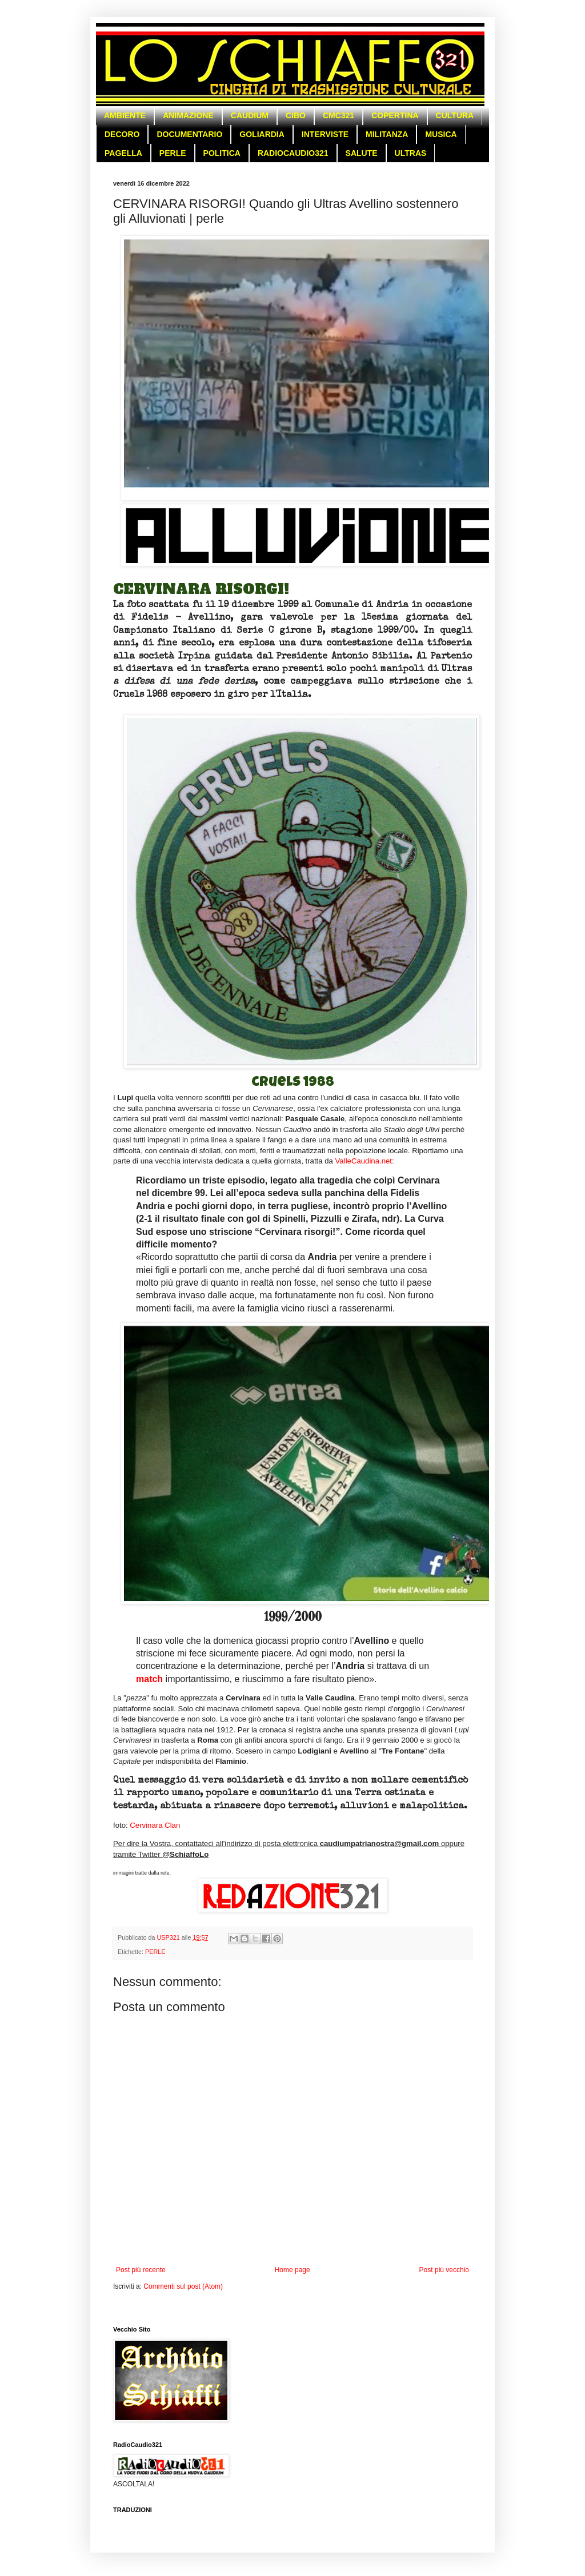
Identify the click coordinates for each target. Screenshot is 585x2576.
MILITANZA (387, 134)
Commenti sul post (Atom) (183, 2286)
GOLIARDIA (262, 134)
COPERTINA (394, 115)
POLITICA (222, 153)
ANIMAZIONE (188, 115)
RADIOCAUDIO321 (293, 153)
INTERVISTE (325, 134)
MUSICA (440, 134)
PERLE (172, 153)
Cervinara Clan (155, 1825)
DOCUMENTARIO (189, 134)
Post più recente (141, 2270)
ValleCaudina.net (363, 1161)
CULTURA (455, 115)
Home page (292, 2270)
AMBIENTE (125, 115)
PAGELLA (123, 153)
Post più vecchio (444, 2270)
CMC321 (338, 115)
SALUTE (362, 153)
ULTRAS (411, 153)
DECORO (122, 134)
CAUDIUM (250, 115)
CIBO (296, 115)
